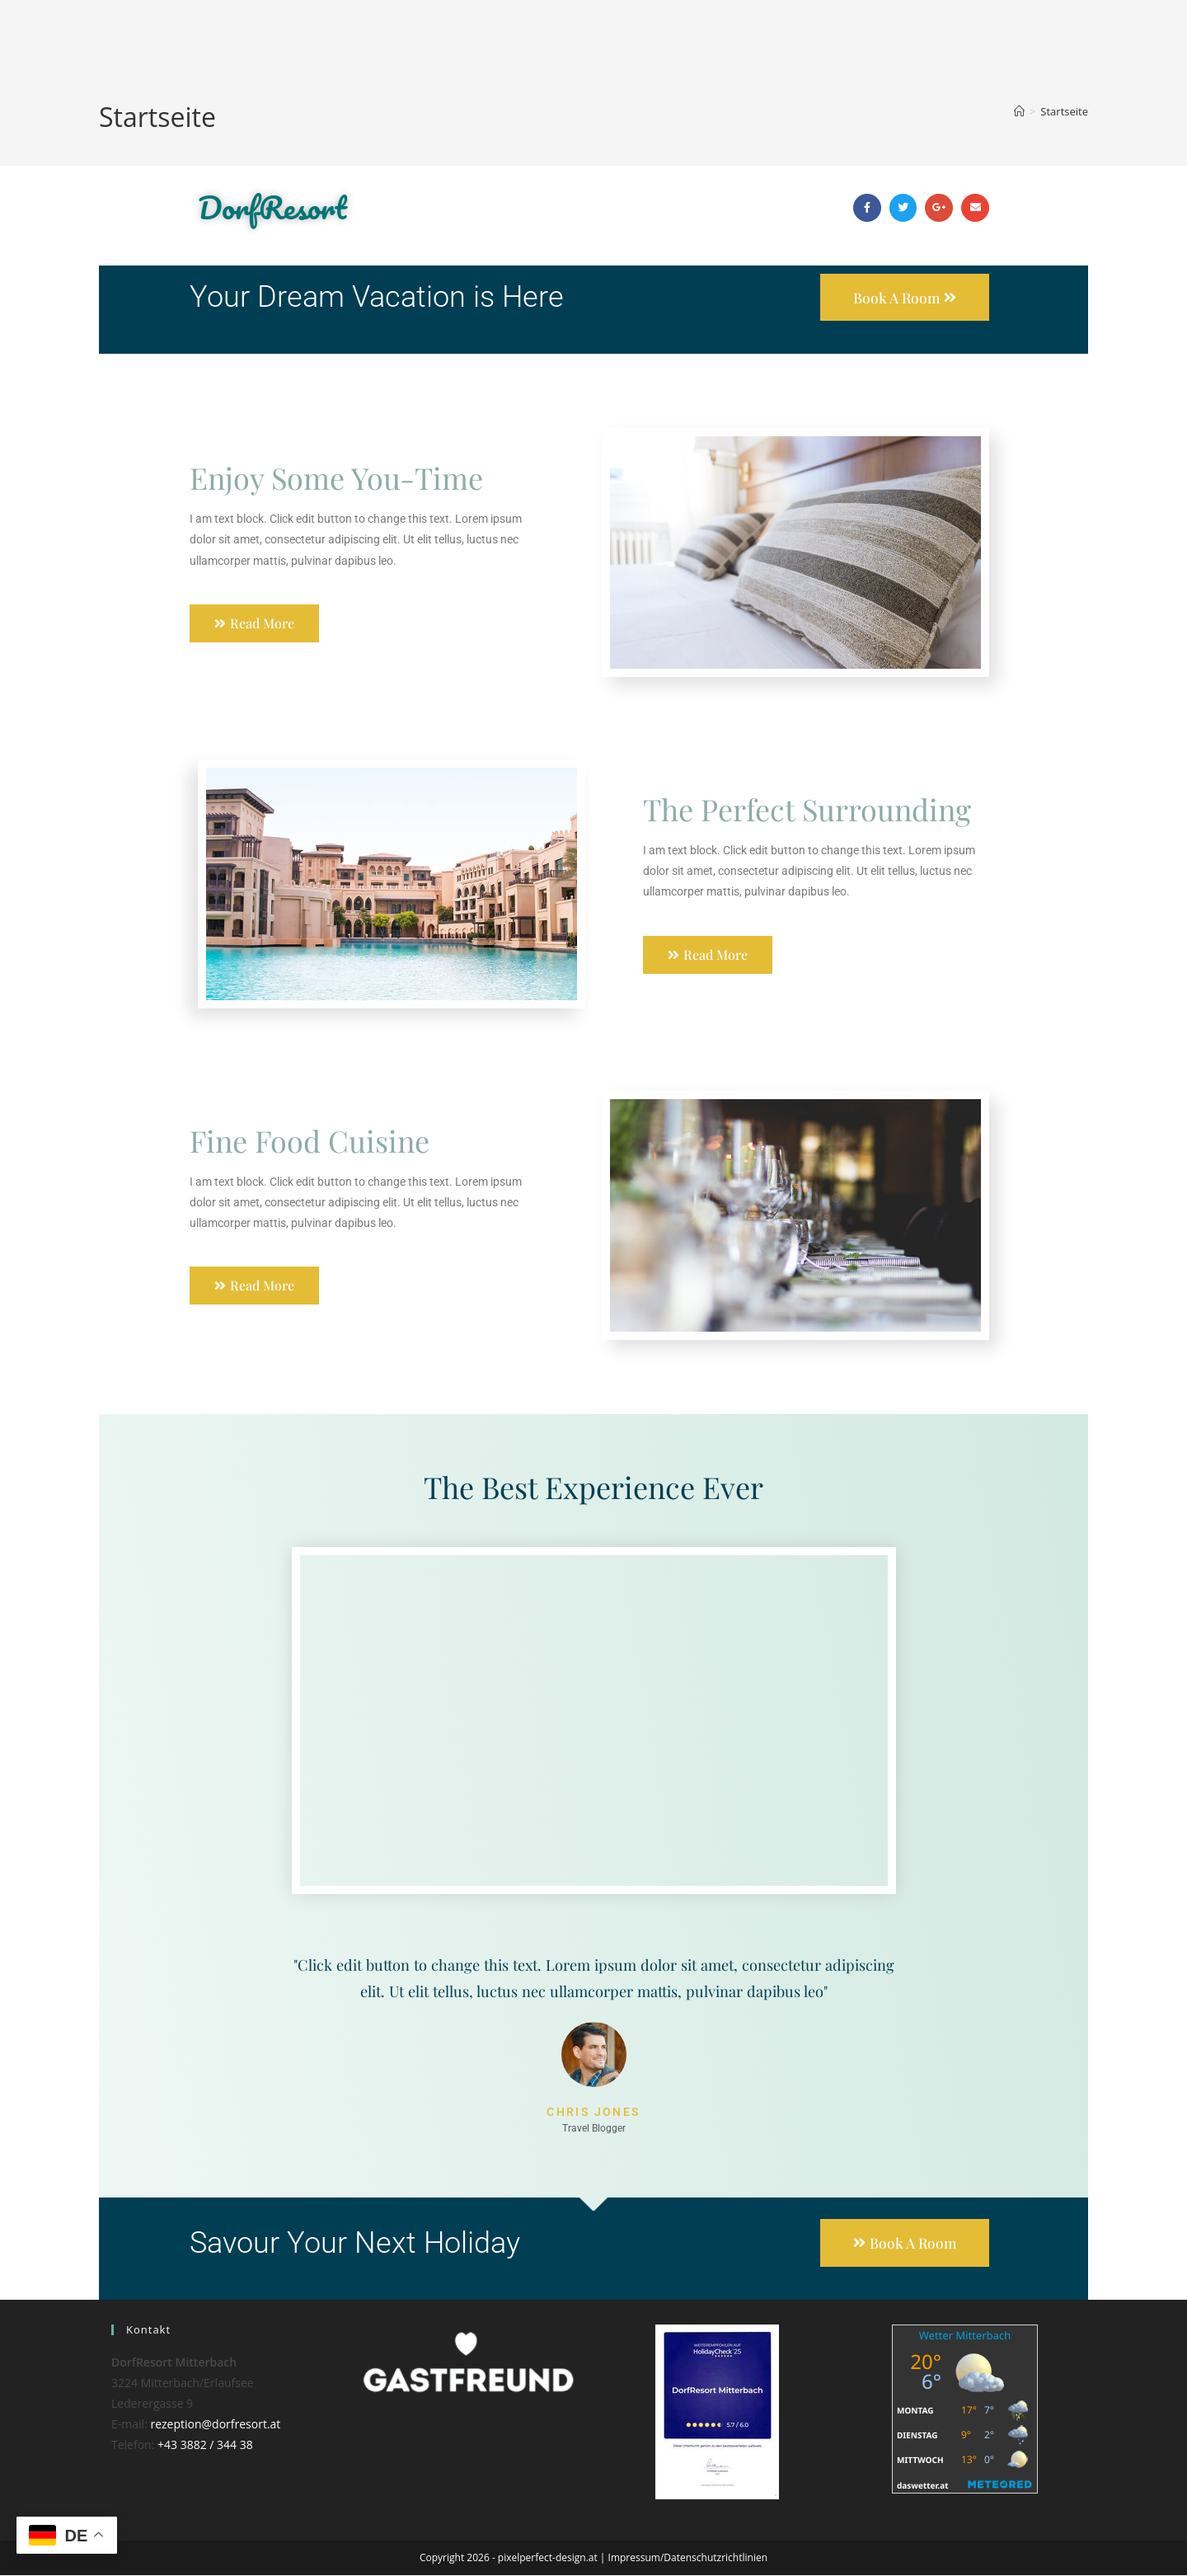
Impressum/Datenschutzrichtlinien (687, 2558)
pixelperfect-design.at (548, 2558)
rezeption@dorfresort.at (215, 2425)
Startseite (1064, 111)
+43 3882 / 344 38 (205, 2446)
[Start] (1019, 111)
